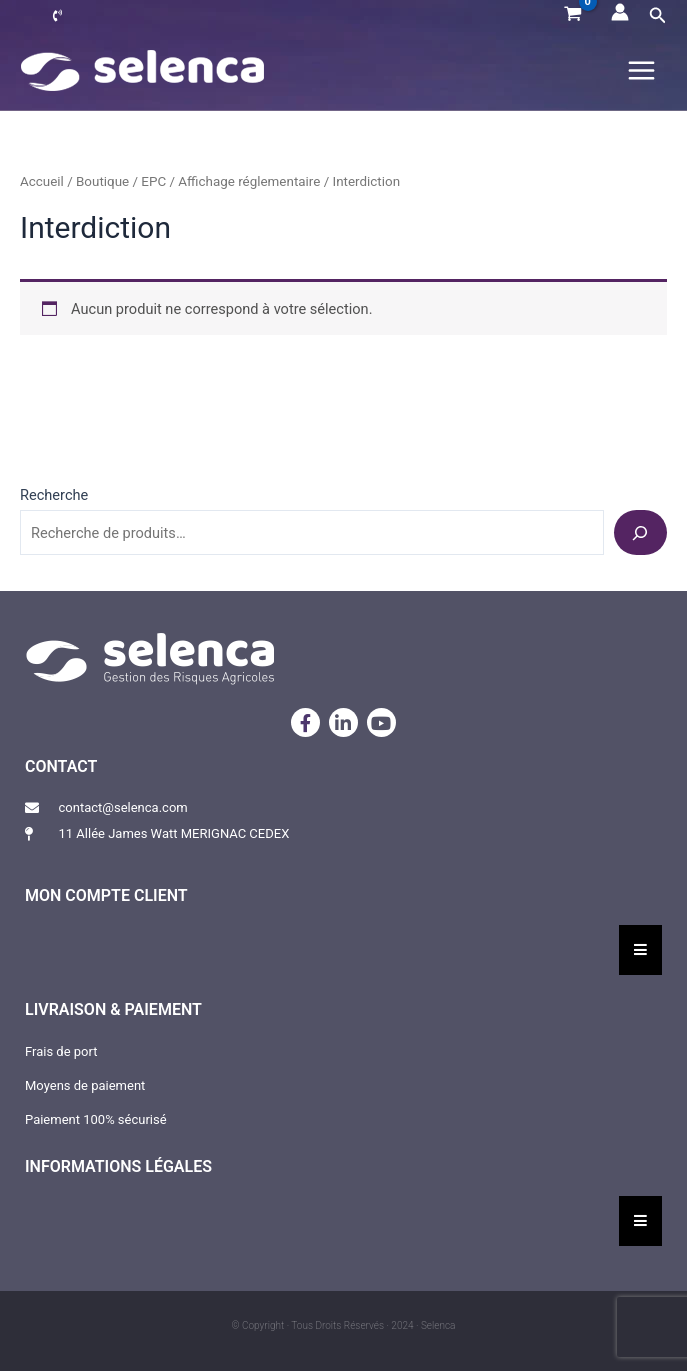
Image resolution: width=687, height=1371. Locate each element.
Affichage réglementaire (249, 181)
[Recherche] (640, 532)
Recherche (54, 495)
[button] (658, 15)
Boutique (102, 181)
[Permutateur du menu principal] (641, 70)
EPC (153, 181)
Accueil (42, 181)
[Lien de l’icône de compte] (620, 12)
